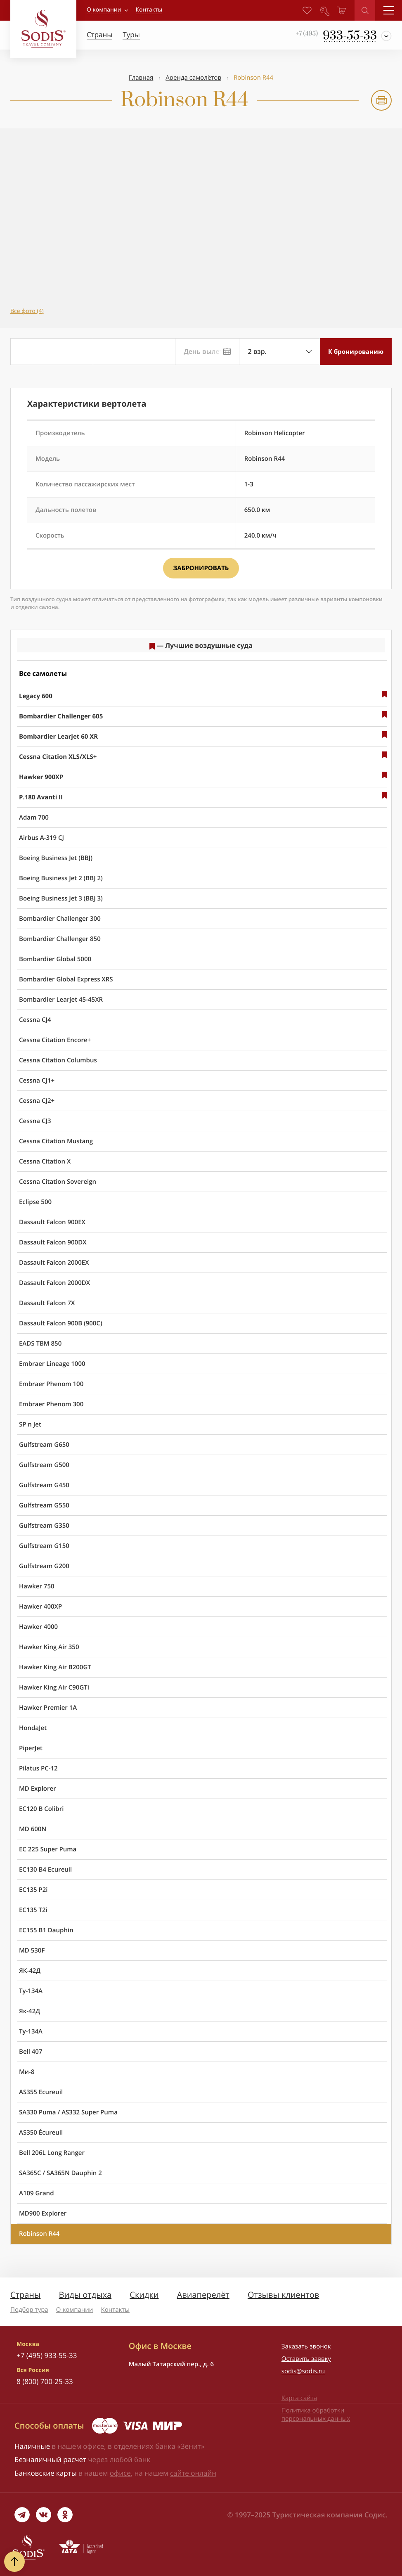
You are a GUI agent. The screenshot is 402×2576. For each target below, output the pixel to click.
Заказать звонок (306, 2346)
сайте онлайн (193, 2473)
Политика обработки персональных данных (315, 2414)
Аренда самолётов (193, 77)
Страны (25, 2294)
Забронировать (201, 568)
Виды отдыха (85, 2294)
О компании (104, 10)
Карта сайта (299, 2398)
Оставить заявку (306, 2359)
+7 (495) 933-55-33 (47, 2355)
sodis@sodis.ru (303, 2371)
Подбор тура (29, 2310)
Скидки (144, 2294)
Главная (141, 77)
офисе (120, 2473)
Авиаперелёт (203, 2294)
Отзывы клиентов (283, 2294)
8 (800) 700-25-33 (45, 2381)
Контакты (115, 2310)
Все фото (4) (27, 311)
